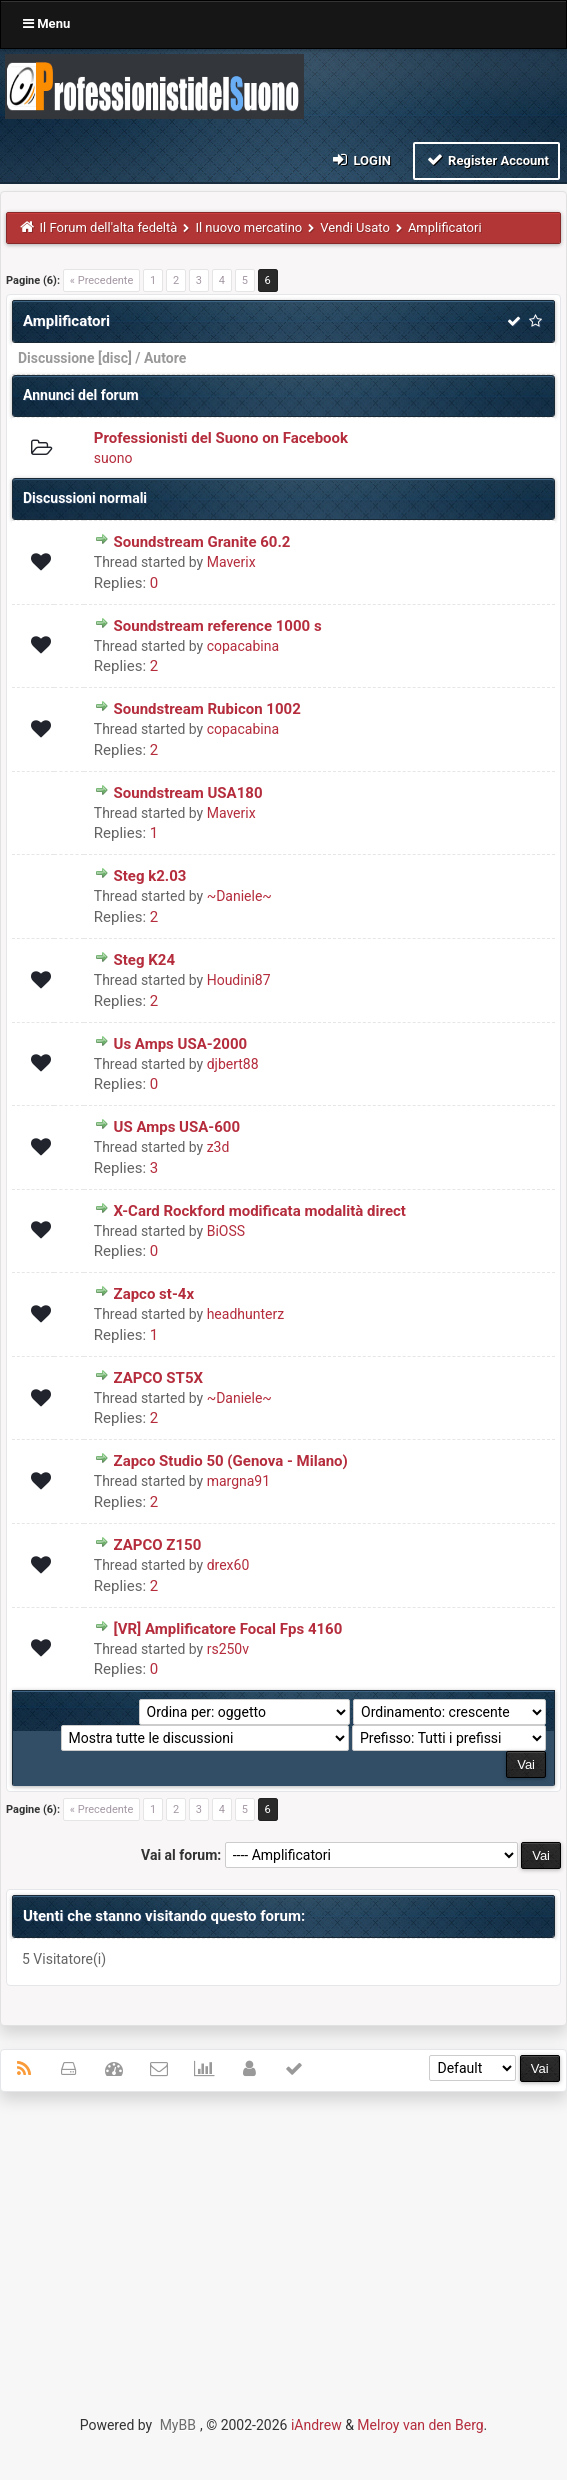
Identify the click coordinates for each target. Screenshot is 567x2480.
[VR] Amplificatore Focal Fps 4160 (228, 1629)
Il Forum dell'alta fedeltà (109, 227)
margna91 (238, 1481)
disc (115, 358)
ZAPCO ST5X (159, 1378)
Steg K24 (144, 960)
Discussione (56, 358)
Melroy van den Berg (420, 2425)
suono (113, 458)
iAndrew (316, 2425)
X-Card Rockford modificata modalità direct (260, 1211)
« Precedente (101, 280)
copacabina (243, 646)
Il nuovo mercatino (248, 227)
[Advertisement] (283, 2252)
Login (360, 159)
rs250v (228, 1649)
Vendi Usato (355, 227)
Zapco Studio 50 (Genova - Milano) (231, 1461)
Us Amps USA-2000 (181, 1044)
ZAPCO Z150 (158, 1545)
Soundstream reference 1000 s (218, 626)
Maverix (231, 562)
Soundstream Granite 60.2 (202, 542)
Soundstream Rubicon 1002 (207, 709)
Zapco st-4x (154, 1294)
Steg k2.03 (150, 876)
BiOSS (226, 1231)
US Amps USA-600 (177, 1127)
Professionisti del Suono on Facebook (221, 438)
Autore (165, 358)
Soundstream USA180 (188, 793)
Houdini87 (239, 980)
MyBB (178, 2425)
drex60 (228, 1565)
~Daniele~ (239, 896)
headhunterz (246, 1314)
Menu (46, 23)
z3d (218, 1147)
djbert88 (233, 1064)
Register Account (486, 159)
